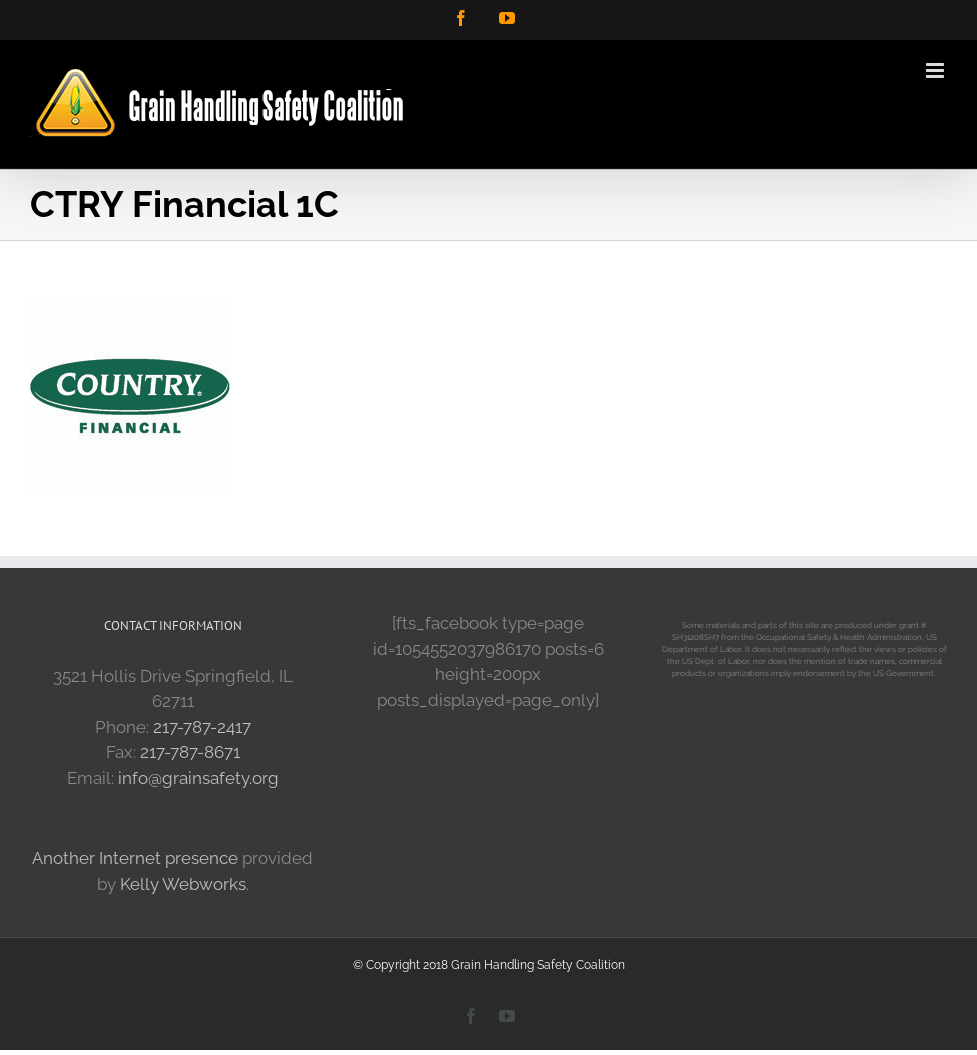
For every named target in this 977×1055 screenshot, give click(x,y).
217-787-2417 (202, 727)
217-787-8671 (190, 752)
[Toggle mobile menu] (936, 70)
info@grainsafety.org (198, 778)
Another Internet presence (135, 858)
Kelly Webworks (183, 884)
